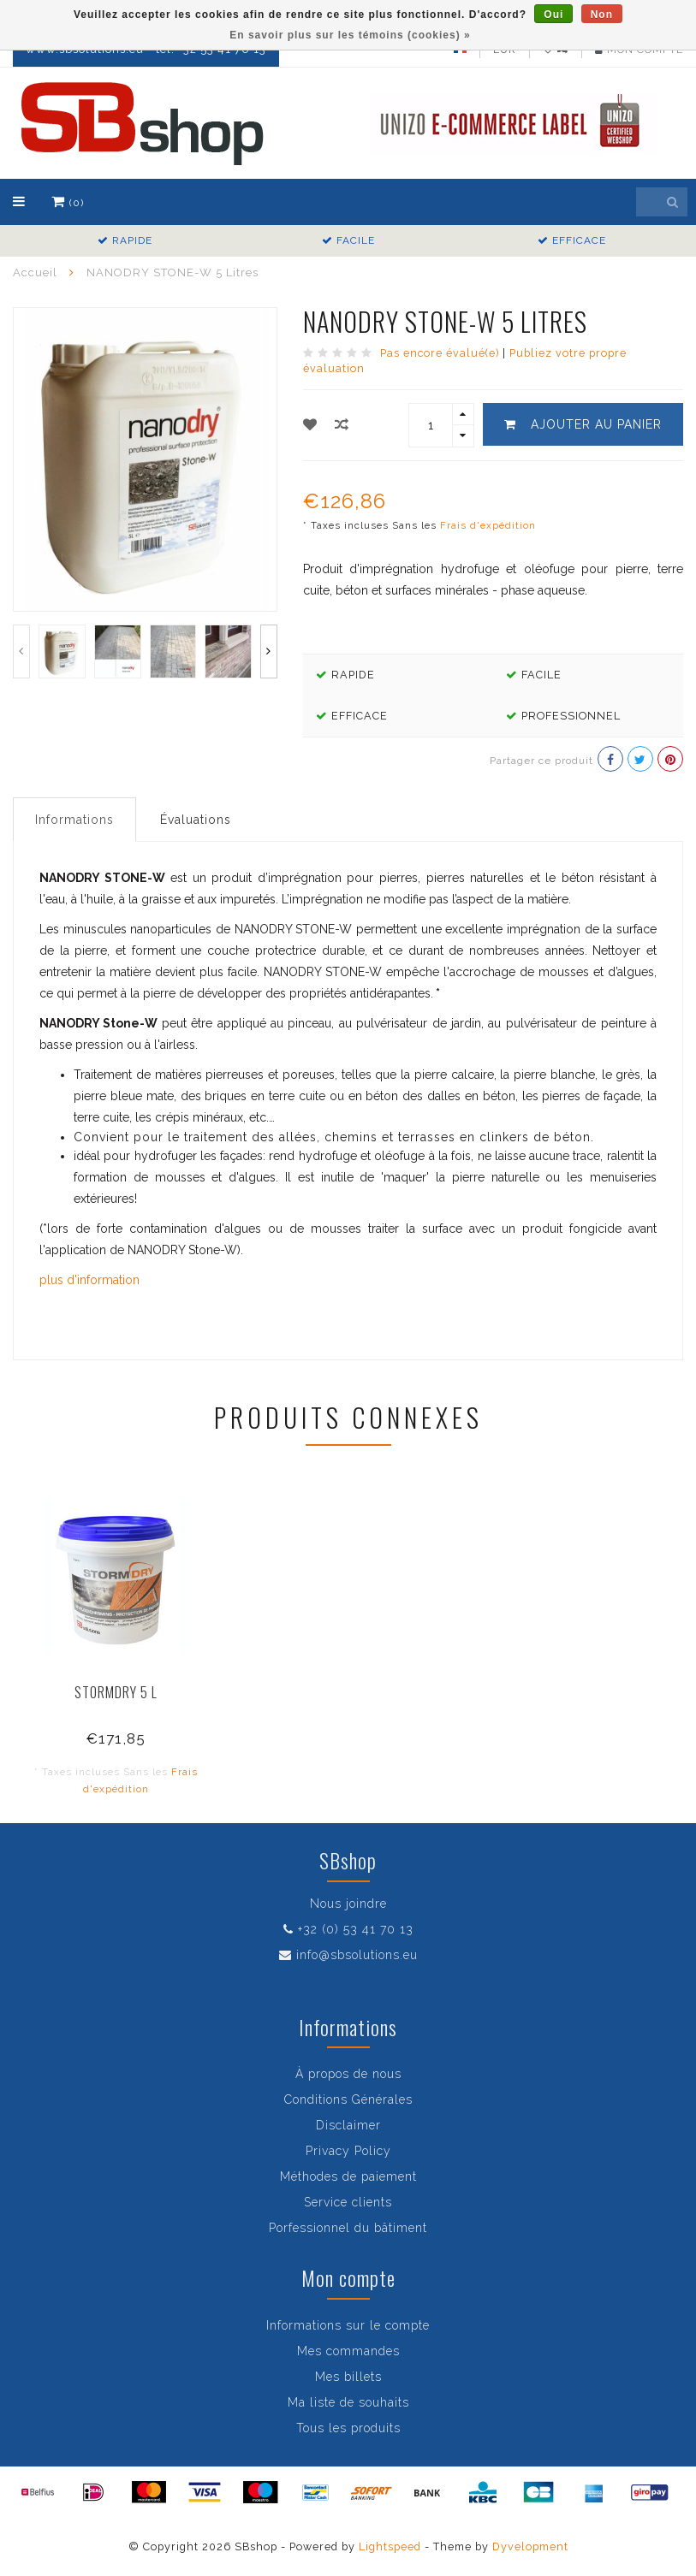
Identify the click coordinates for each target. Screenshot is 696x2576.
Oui (553, 15)
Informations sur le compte (348, 2325)
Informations (74, 819)
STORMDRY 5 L (116, 1692)
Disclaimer (348, 2125)
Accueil (35, 272)
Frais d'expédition (488, 525)
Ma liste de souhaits (348, 2402)
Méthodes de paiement (348, 2176)
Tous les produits (348, 2428)
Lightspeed (390, 2546)
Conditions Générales (348, 2099)
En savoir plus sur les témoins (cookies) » (349, 35)
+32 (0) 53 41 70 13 (355, 1929)
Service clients (348, 2202)
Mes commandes (348, 2351)
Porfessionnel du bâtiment (348, 2228)
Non (602, 15)
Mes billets (348, 2377)
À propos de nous (348, 2074)
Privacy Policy (348, 2151)
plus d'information (89, 1280)
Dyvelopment (530, 2546)
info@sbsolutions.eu (357, 1955)
